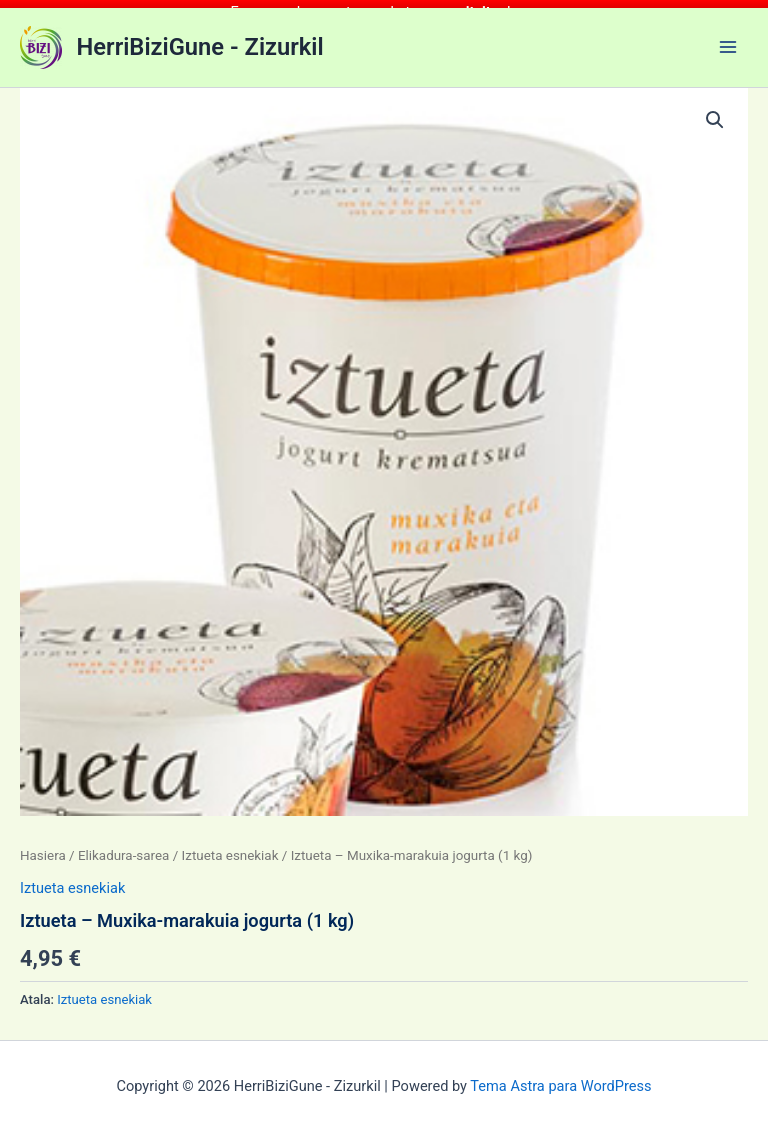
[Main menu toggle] (728, 39)
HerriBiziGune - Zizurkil (200, 39)
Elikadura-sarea (124, 847)
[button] (715, 113)
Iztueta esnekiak (230, 847)
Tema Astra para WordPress (560, 1078)
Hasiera (43, 847)
